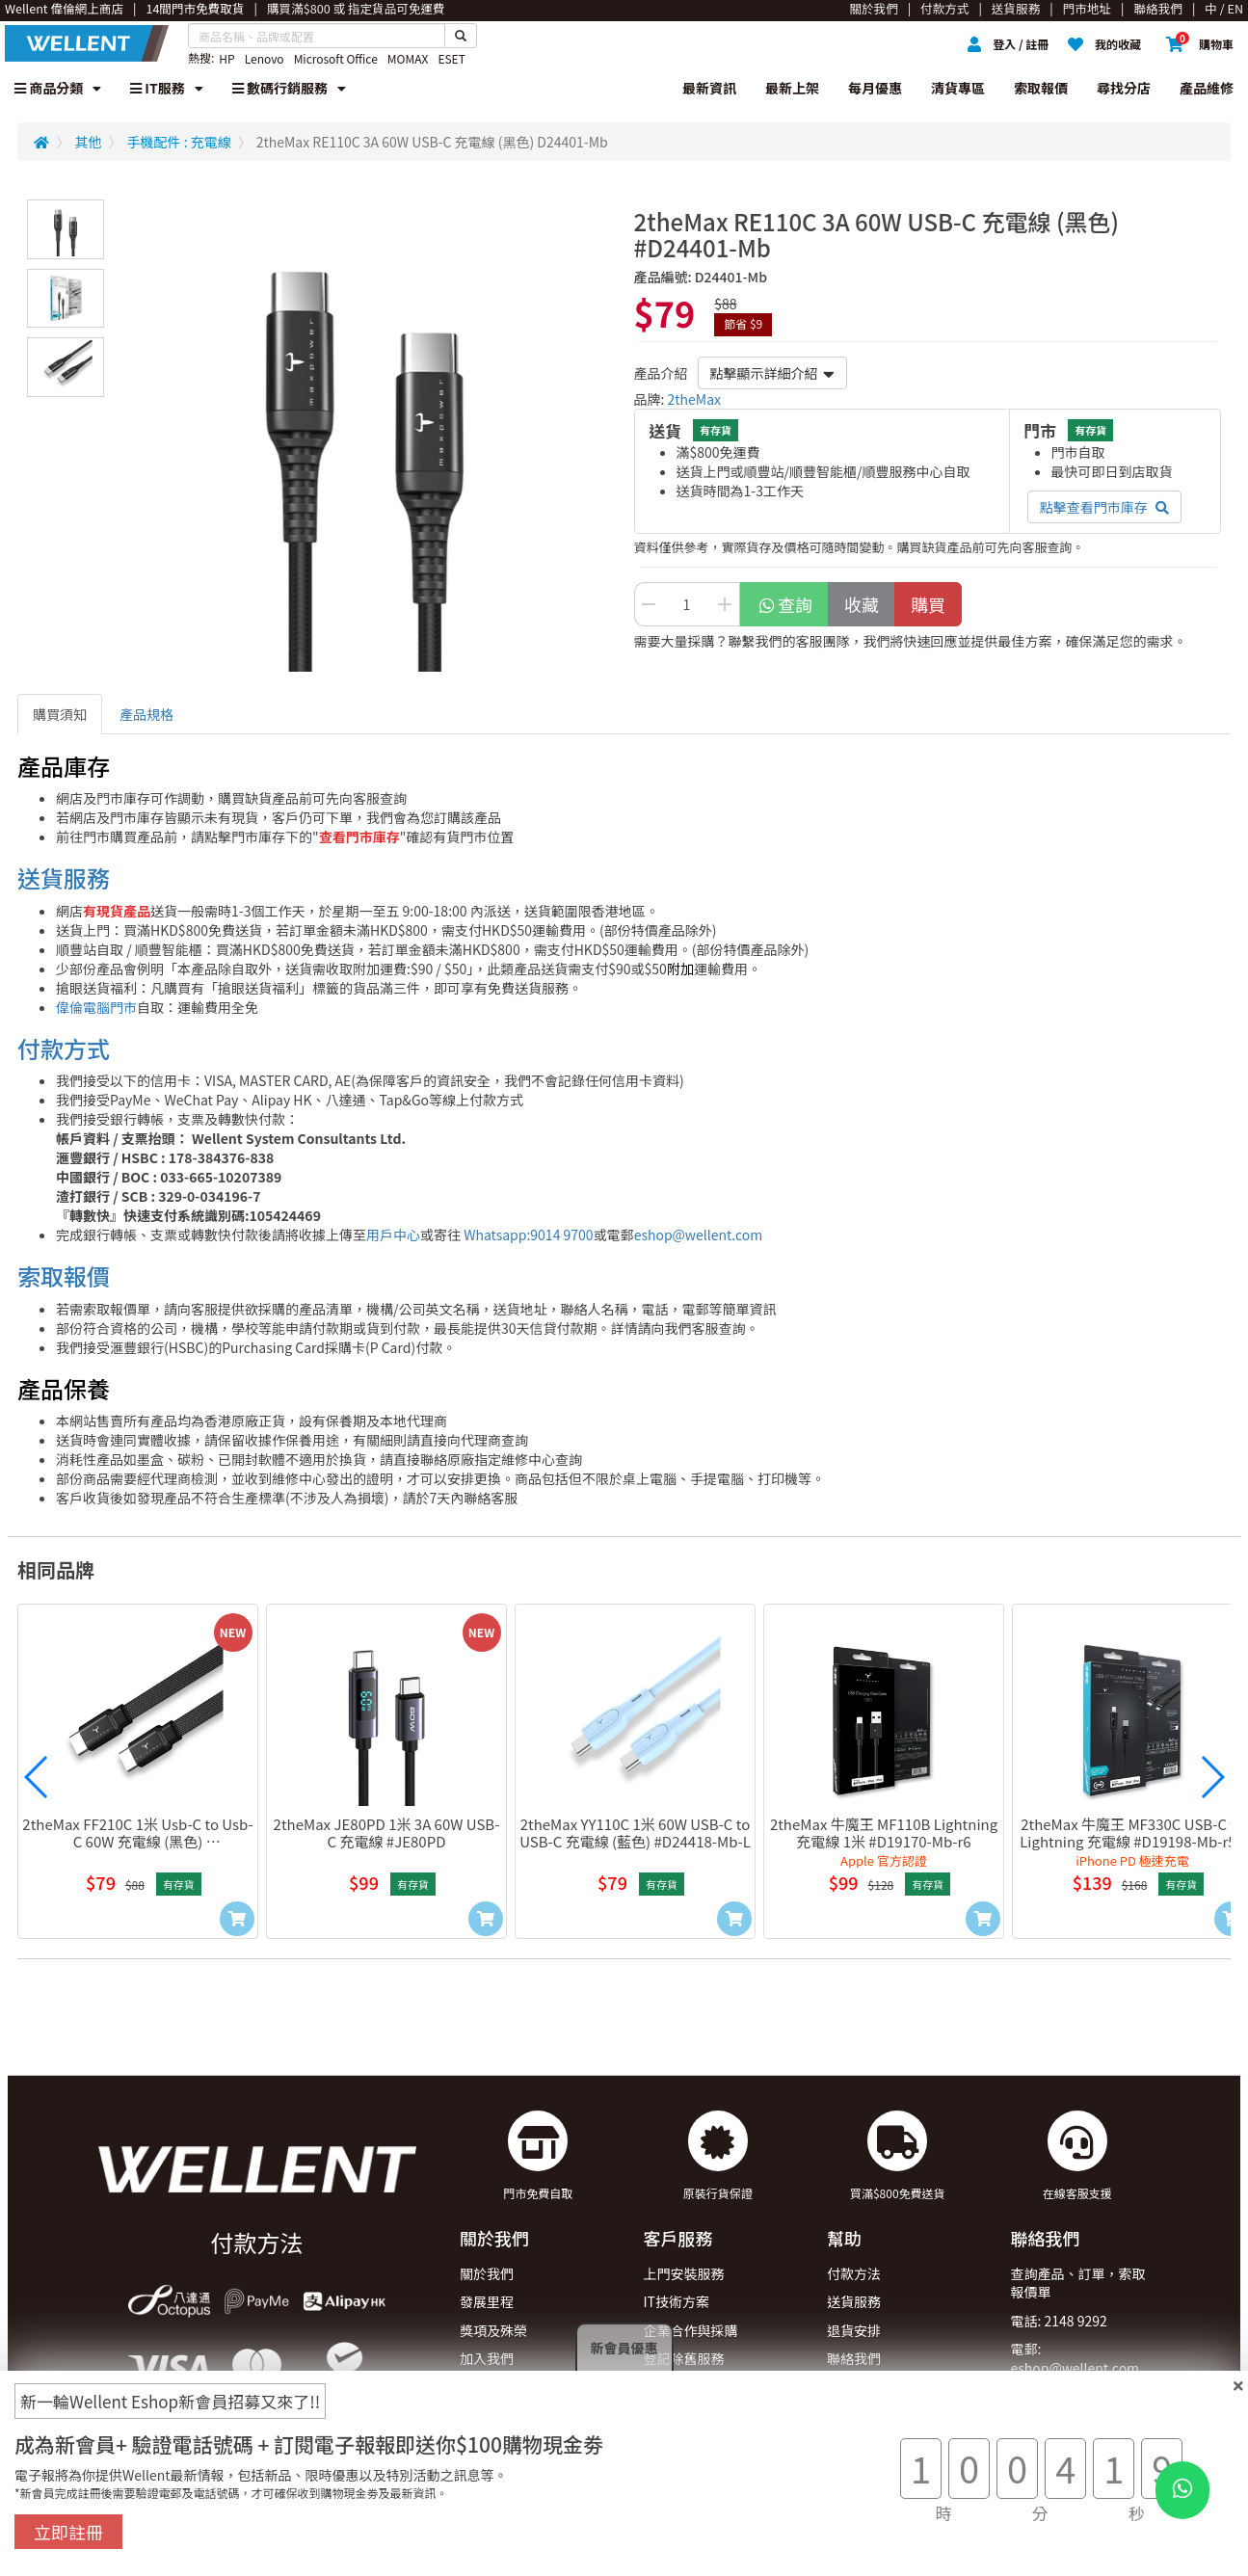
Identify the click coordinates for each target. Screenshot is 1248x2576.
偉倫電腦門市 (96, 1007)
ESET (451, 58)
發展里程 (487, 2301)
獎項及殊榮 (493, 2330)
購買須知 (60, 714)
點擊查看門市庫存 (1104, 507)
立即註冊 (68, 2531)
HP (226, 58)
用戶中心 (393, 1234)
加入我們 (487, 2358)
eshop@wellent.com (698, 1234)
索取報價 (1041, 87)
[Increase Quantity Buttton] (725, 604)
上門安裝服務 (684, 2273)
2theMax (695, 399)
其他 (88, 141)
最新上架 (792, 87)
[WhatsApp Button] (1182, 2490)
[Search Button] (460, 35)
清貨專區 (958, 87)
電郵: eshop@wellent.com (1075, 2358)
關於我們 (487, 2273)
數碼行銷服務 (289, 87)
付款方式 (63, 1048)
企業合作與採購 (691, 2330)
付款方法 (854, 2273)
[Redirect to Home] (41, 141)
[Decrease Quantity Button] (648, 604)
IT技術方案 (677, 2301)
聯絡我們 (854, 2358)
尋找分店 (1124, 87)
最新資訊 (709, 87)
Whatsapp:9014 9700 (528, 1234)
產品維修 (1207, 87)
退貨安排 (854, 2330)
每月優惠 (875, 87)
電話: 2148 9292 (1059, 2320)
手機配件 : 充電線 (179, 141)
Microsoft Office (336, 58)
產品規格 (146, 714)
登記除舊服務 (684, 2358)
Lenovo (264, 58)
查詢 (785, 604)
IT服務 (166, 87)
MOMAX (408, 58)
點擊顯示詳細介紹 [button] (772, 373)
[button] (36, 1777)
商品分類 (57, 87)
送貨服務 (63, 877)
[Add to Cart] (237, 1918)
